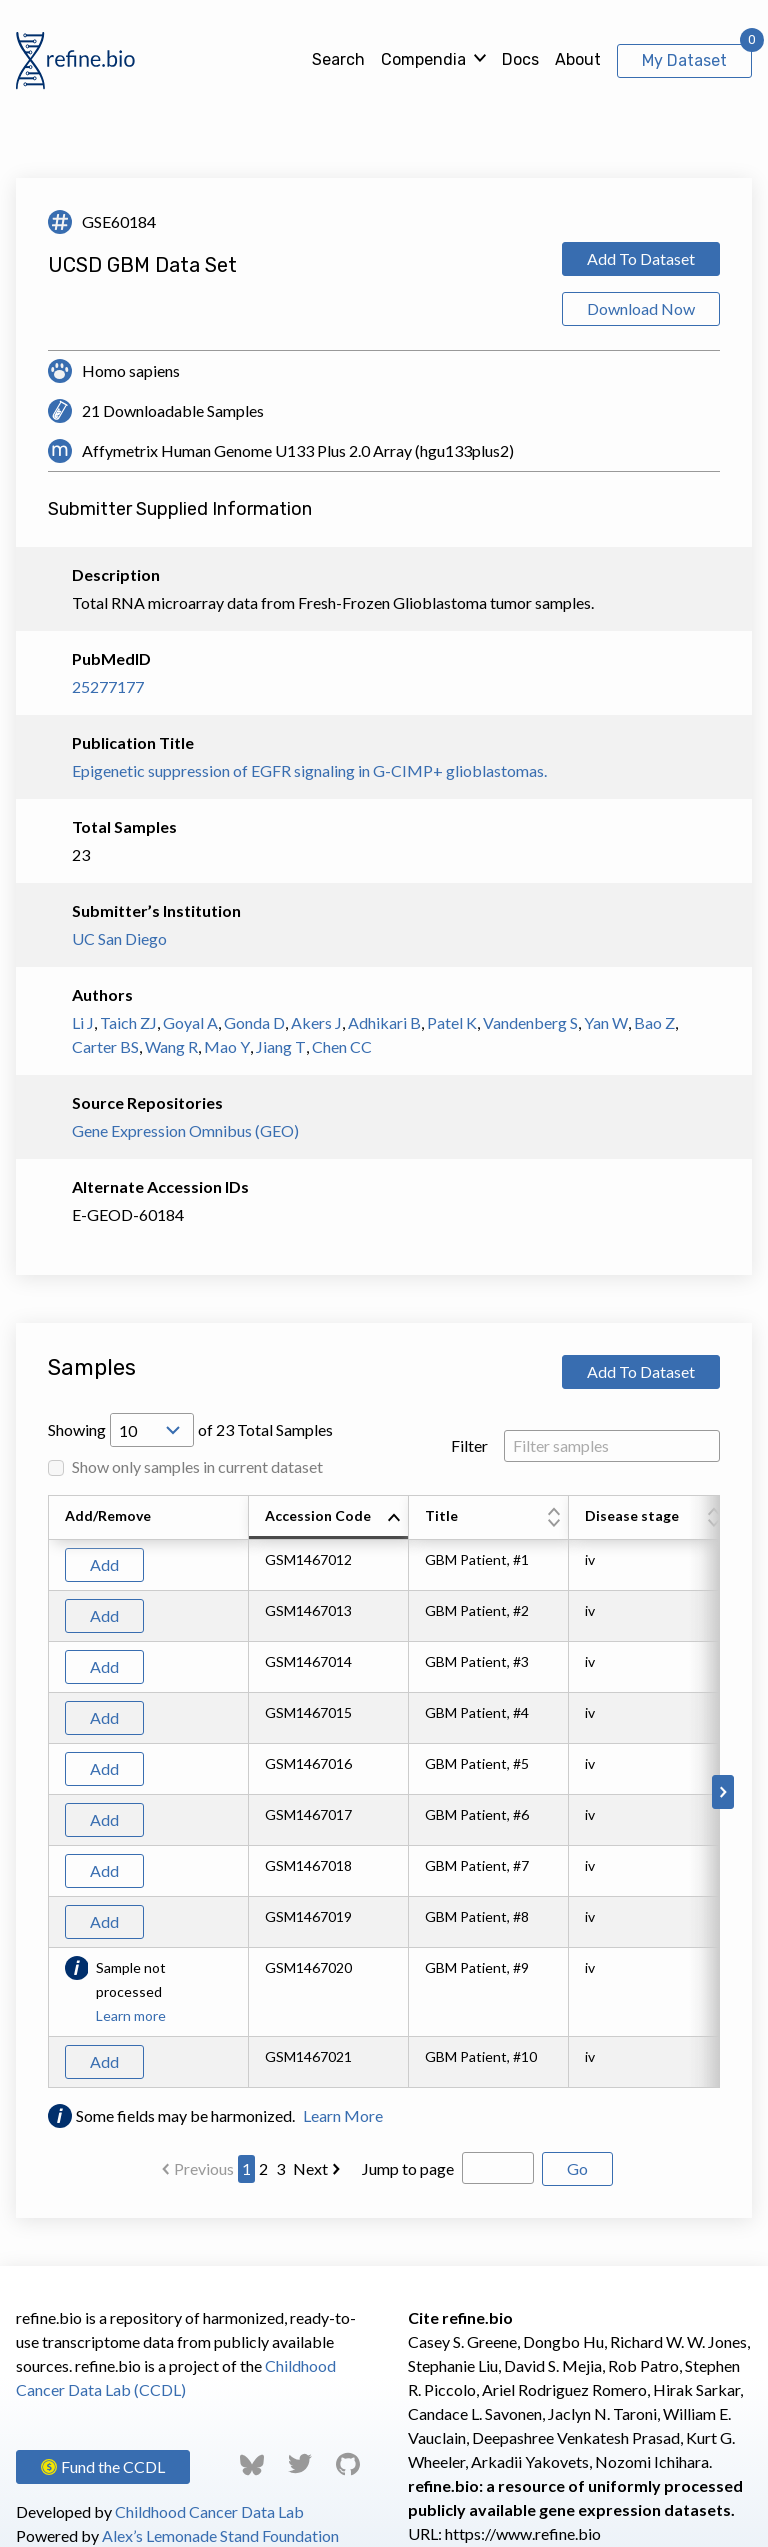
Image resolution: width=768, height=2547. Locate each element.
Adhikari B (384, 1022)
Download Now (641, 308)
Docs (520, 59)
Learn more (131, 2015)
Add (104, 1564)
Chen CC (342, 1046)
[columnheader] (329, 1518)
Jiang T (281, 1046)
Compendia (423, 59)
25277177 (108, 686)
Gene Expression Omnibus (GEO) (185, 1130)
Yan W (606, 1022)
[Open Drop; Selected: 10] (152, 1430)
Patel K (452, 1022)
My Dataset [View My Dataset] (684, 60)
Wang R (171, 1046)
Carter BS (105, 1046)
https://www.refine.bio (523, 2533)
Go (577, 2168)
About (578, 59)
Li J (83, 1022)
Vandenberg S (530, 1022)
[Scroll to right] (723, 1792)
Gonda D (254, 1022)
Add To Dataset (641, 258)
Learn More (343, 2115)
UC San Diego (119, 938)
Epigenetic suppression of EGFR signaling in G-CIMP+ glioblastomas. (309, 770)
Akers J (316, 1022)
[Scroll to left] (45, 1792)
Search (338, 59)
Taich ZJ (128, 1022)
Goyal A (190, 1022)
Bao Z (654, 1022)
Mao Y (227, 1046)
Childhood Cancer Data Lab (209, 2511)
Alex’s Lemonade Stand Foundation (220, 2535)
